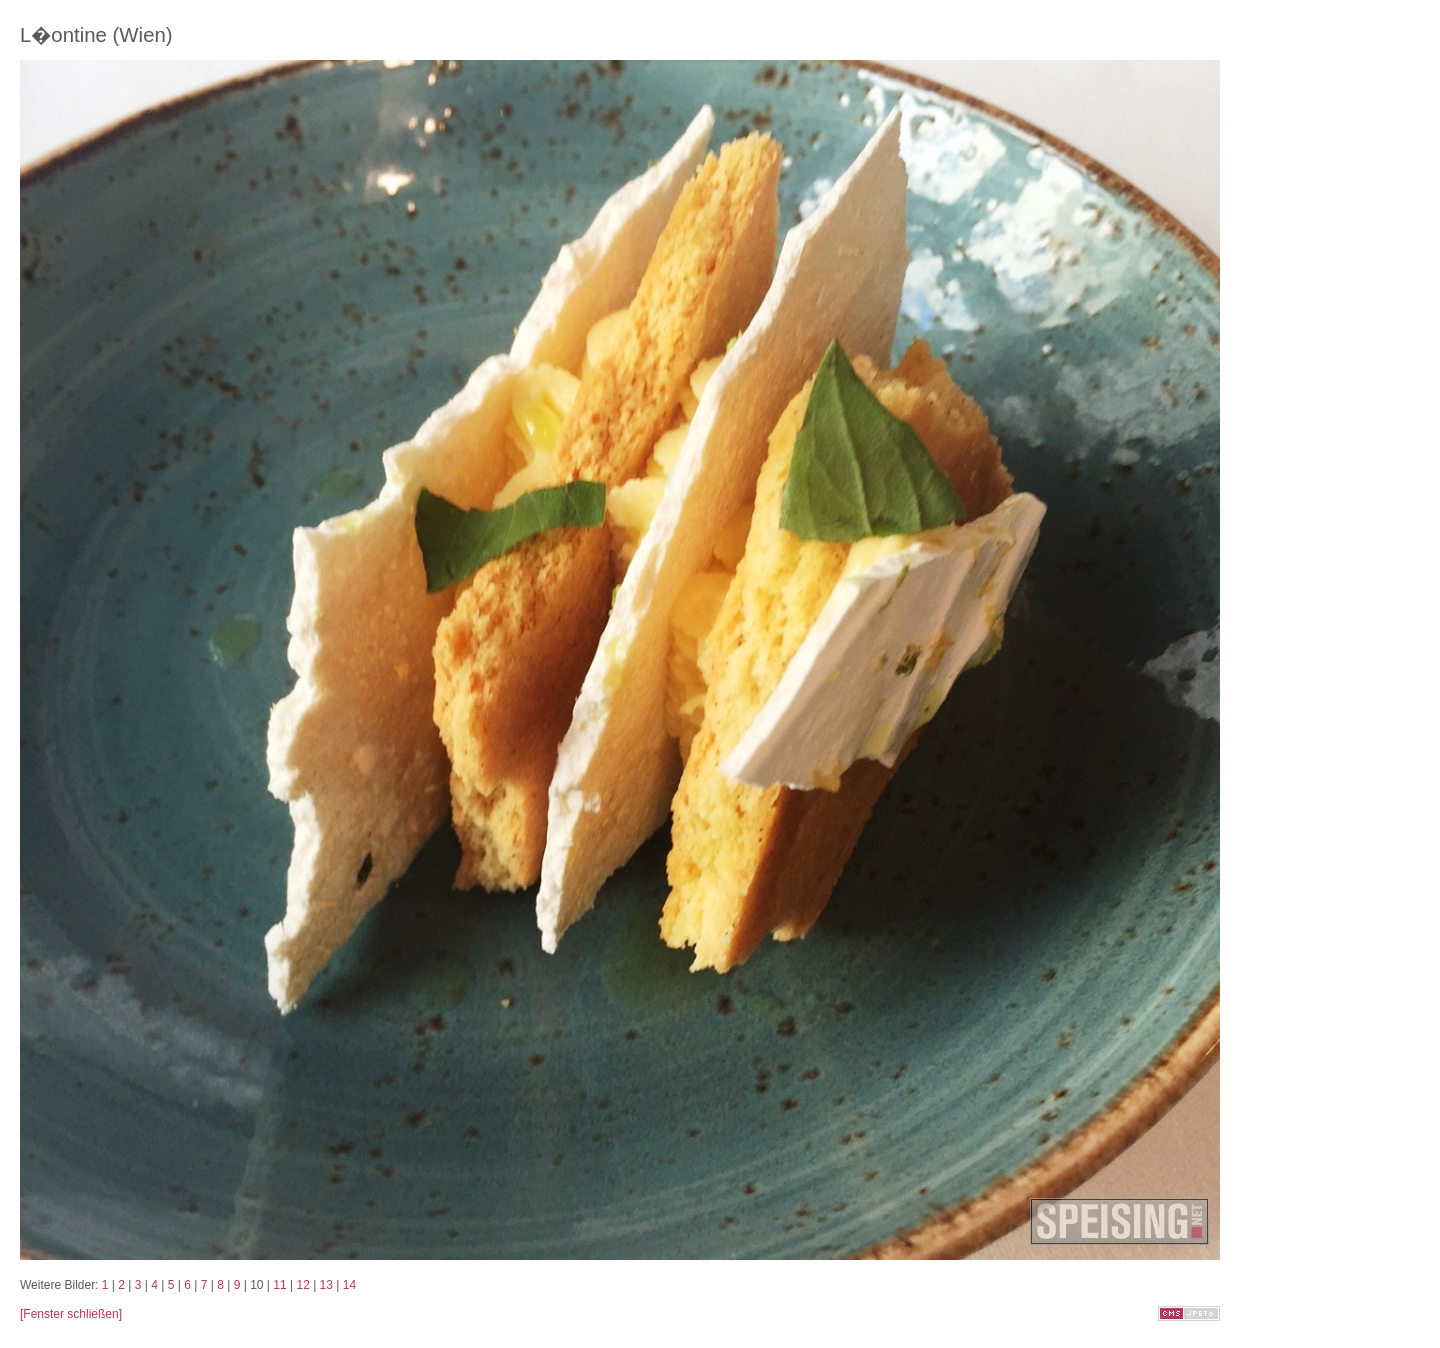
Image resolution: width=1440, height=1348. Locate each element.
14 (349, 1285)
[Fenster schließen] (71, 1314)
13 (326, 1285)
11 (279, 1285)
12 (302, 1285)
